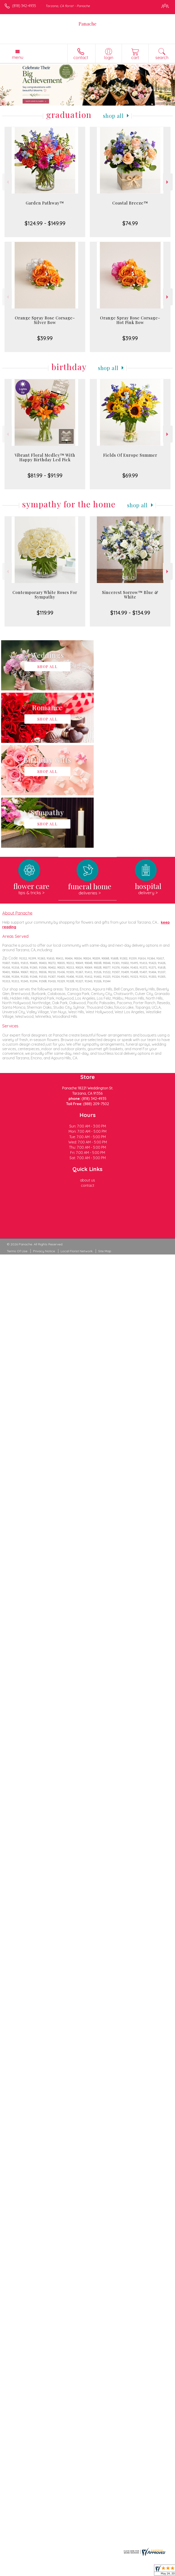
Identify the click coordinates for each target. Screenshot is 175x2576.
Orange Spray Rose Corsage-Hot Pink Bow (130, 320)
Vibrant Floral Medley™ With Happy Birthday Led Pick (45, 457)
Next (168, 182)
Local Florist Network (77, 1146)
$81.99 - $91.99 (45, 475)
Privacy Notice (44, 1146)
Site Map (104, 1146)
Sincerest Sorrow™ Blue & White (130, 595)
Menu (17, 57)
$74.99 (130, 223)
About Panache (17, 808)
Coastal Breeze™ (130, 203)
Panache (87, 24)
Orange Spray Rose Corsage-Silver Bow (45, 320)
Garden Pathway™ (45, 203)
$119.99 (45, 612)
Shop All (113, 115)
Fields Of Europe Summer (130, 455)
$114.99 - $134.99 (130, 612)
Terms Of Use (17, 1146)
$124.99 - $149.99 (45, 223)
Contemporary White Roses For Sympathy (45, 595)
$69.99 (130, 475)
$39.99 (45, 338)
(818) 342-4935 (24, 5)
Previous (7, 182)
